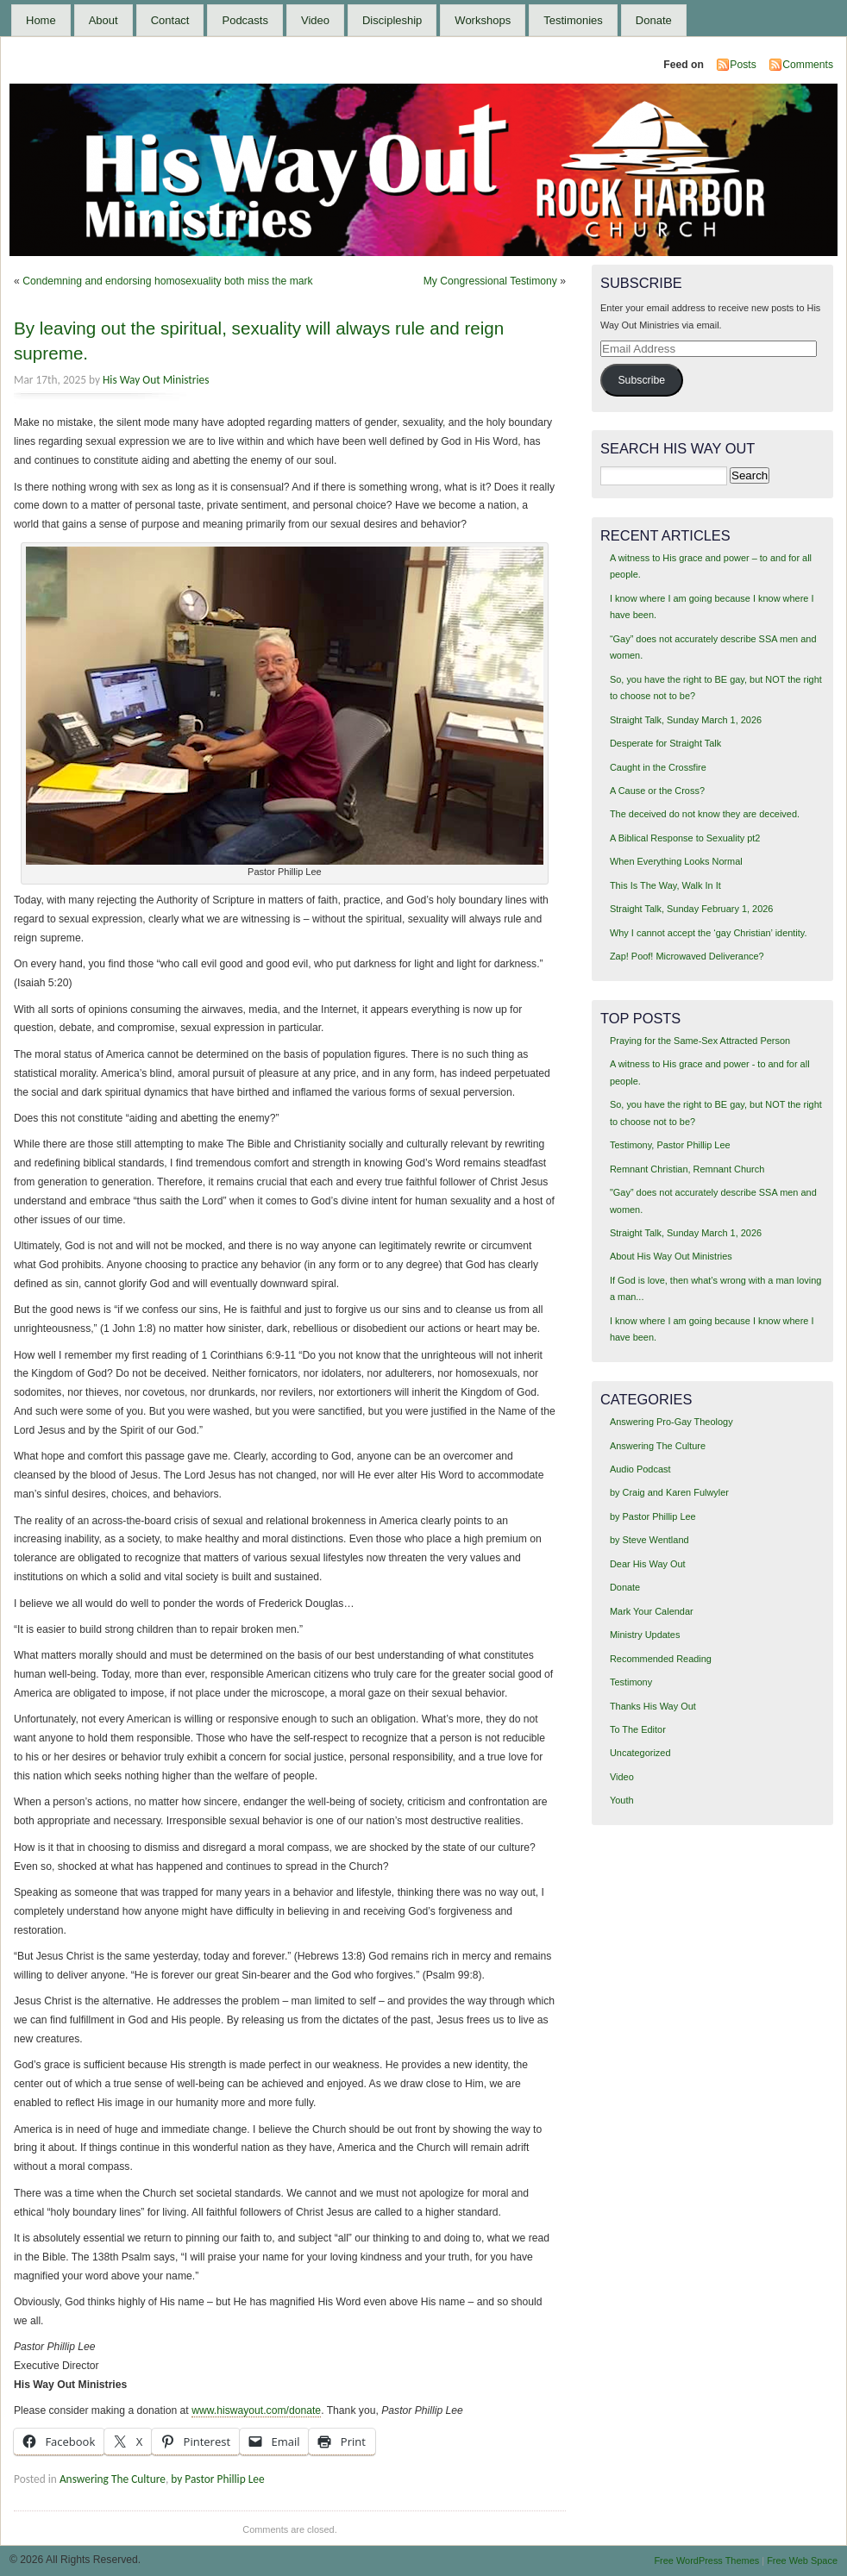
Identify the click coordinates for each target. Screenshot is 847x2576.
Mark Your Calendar (651, 1611)
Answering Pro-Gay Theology (671, 1421)
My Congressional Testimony (490, 281)
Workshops (483, 20)
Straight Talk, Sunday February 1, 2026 (692, 908)
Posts (743, 65)
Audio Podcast (640, 1469)
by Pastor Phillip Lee (217, 2479)
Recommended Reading (661, 1659)
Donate (654, 20)
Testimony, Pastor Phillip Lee (670, 1145)
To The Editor (638, 1729)
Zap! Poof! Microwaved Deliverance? (687, 956)
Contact (170, 20)
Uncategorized (640, 1753)
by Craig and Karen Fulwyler (669, 1492)
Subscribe (641, 380)
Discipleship (392, 20)
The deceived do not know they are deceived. (705, 814)
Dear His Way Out (648, 1564)
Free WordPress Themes (706, 2560)
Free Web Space (802, 2560)
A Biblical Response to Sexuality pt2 (685, 838)
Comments (807, 65)
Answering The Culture (113, 2479)
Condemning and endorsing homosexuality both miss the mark (167, 281)
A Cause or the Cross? (657, 790)
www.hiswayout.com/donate (256, 2410)
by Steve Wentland (649, 1540)
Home (41, 20)
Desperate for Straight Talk (665, 743)
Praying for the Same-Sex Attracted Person (700, 1040)
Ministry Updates (645, 1634)
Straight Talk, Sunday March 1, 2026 (686, 720)
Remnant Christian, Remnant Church (687, 1169)
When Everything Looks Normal (676, 861)
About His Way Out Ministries (671, 1256)
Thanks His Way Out (653, 1706)
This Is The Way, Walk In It (665, 885)
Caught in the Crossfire (658, 767)
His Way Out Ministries (156, 379)
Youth (622, 1800)
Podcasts (244, 20)
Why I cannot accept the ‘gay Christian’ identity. (708, 933)
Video (315, 20)
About (103, 20)
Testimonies (573, 20)
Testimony (631, 1682)
